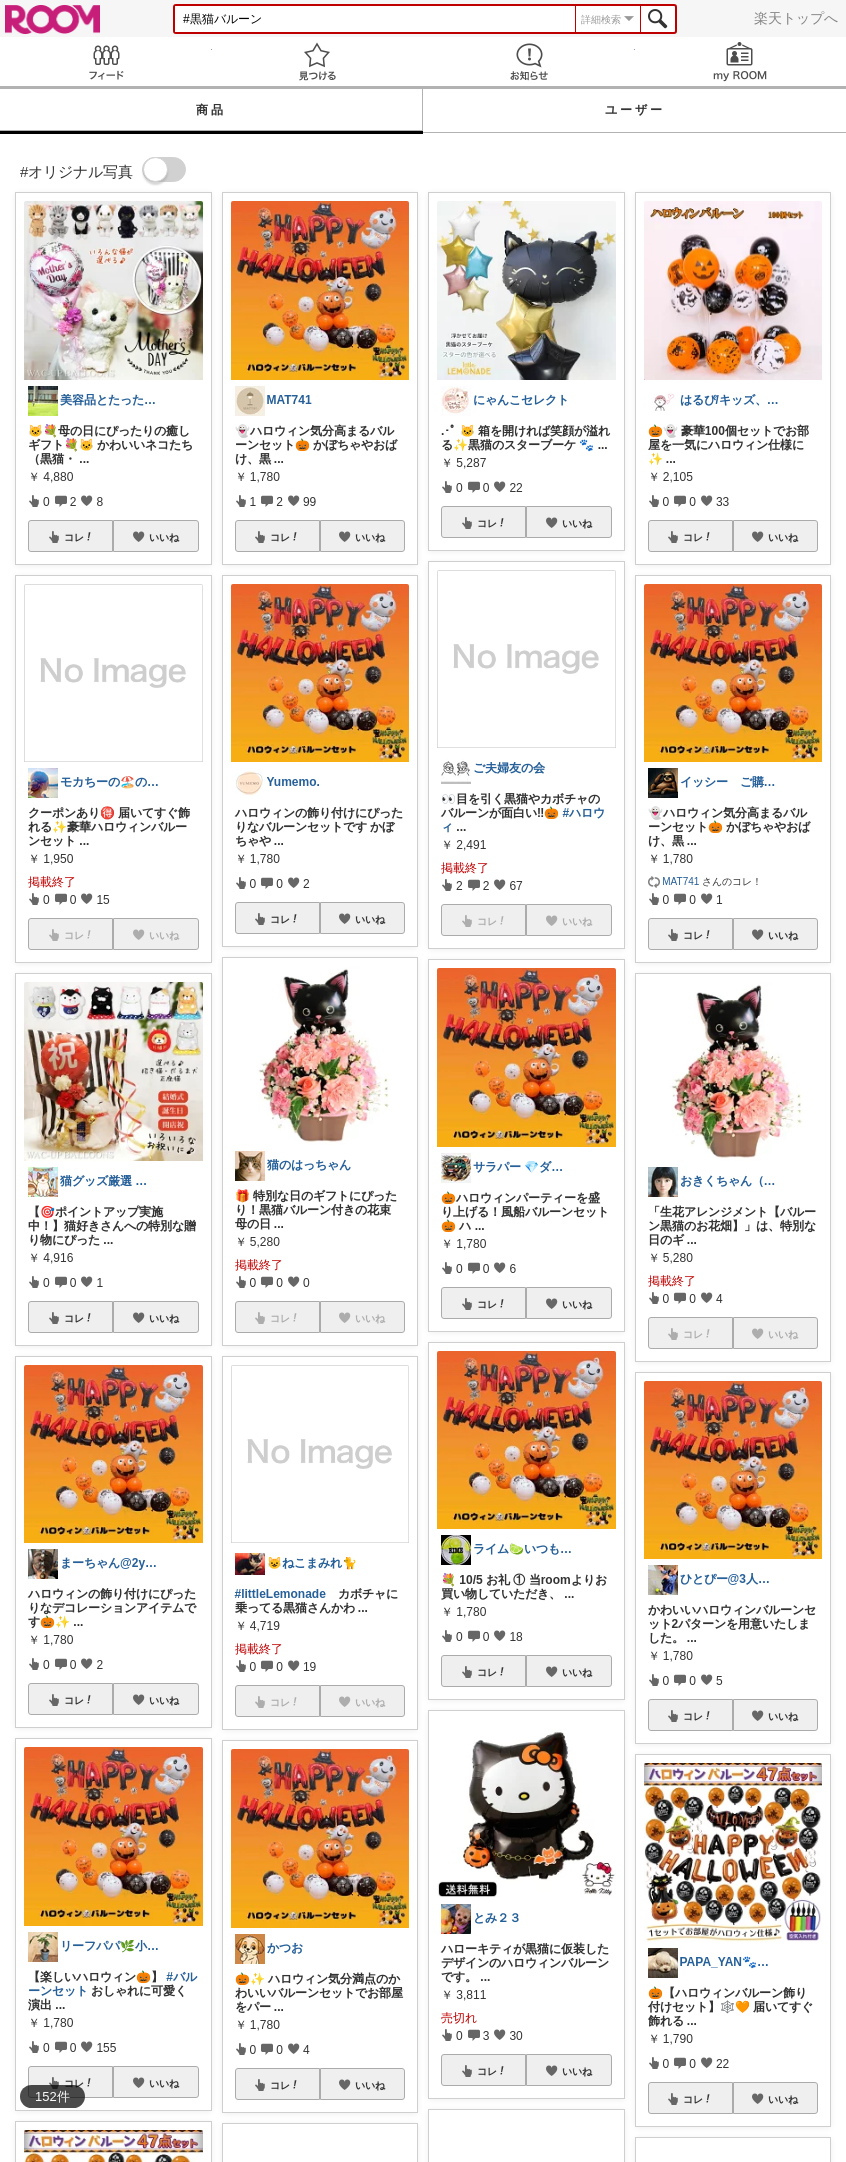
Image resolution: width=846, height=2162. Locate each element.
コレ (79, 537)
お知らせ (529, 61)
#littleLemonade (280, 1594)
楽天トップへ (796, 18)
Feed (106, 61)
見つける (318, 61)
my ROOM (741, 61)
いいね (164, 537)
